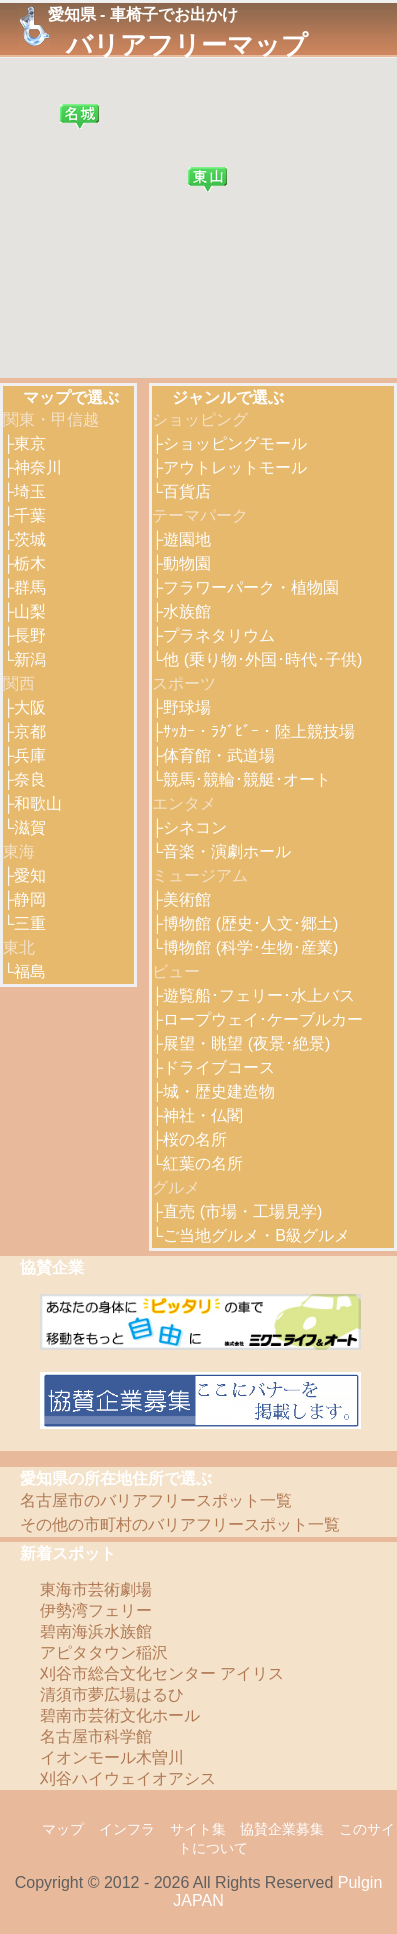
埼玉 (30, 491)
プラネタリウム (219, 635)
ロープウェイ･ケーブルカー (263, 1019)
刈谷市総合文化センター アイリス (162, 1673)
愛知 (30, 875)
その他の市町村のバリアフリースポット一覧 (180, 1524)
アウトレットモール (235, 467)
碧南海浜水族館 (96, 1631)
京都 (30, 731)
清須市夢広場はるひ (112, 1694)
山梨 (30, 611)
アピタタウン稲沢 (104, 1652)
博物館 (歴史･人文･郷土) (250, 923)
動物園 (187, 563)
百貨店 (187, 491)
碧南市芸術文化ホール (120, 1715)
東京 (30, 443)
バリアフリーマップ (187, 45)
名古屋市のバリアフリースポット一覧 (156, 1500)
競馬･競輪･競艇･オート (247, 779)
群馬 (30, 587)
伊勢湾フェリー (96, 1610)
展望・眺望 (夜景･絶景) (246, 1043)
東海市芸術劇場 (96, 1589)
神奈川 (38, 467)
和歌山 (38, 803)
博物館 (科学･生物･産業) (250, 947)
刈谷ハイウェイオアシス (128, 1778)
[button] (79, 116)
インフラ (127, 1829)
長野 (30, 635)
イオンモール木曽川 (112, 1757)
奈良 (30, 779)
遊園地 (187, 539)
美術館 (187, 899)
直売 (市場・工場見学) (242, 1211)
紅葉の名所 (203, 1163)
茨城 (30, 539)
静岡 (30, 899)
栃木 (30, 563)
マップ (63, 1829)
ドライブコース (219, 1067)
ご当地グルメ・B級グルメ (256, 1235)
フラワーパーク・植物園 (251, 587)
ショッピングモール (235, 443)
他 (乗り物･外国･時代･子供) (262, 659)
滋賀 (30, 827)
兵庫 (30, 755)
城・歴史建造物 (219, 1091)
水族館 (187, 611)
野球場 (187, 707)
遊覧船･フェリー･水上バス (259, 995)
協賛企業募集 (282, 1829)
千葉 (30, 515)
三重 (30, 923)
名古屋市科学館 (96, 1736)
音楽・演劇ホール (227, 851)
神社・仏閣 (203, 1115)
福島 (30, 971)
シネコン (195, 827)
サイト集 (198, 1829)
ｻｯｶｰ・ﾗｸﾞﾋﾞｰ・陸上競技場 (259, 731)
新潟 (30, 659)
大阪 (30, 707)
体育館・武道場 (219, 755)
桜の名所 (195, 1139)
